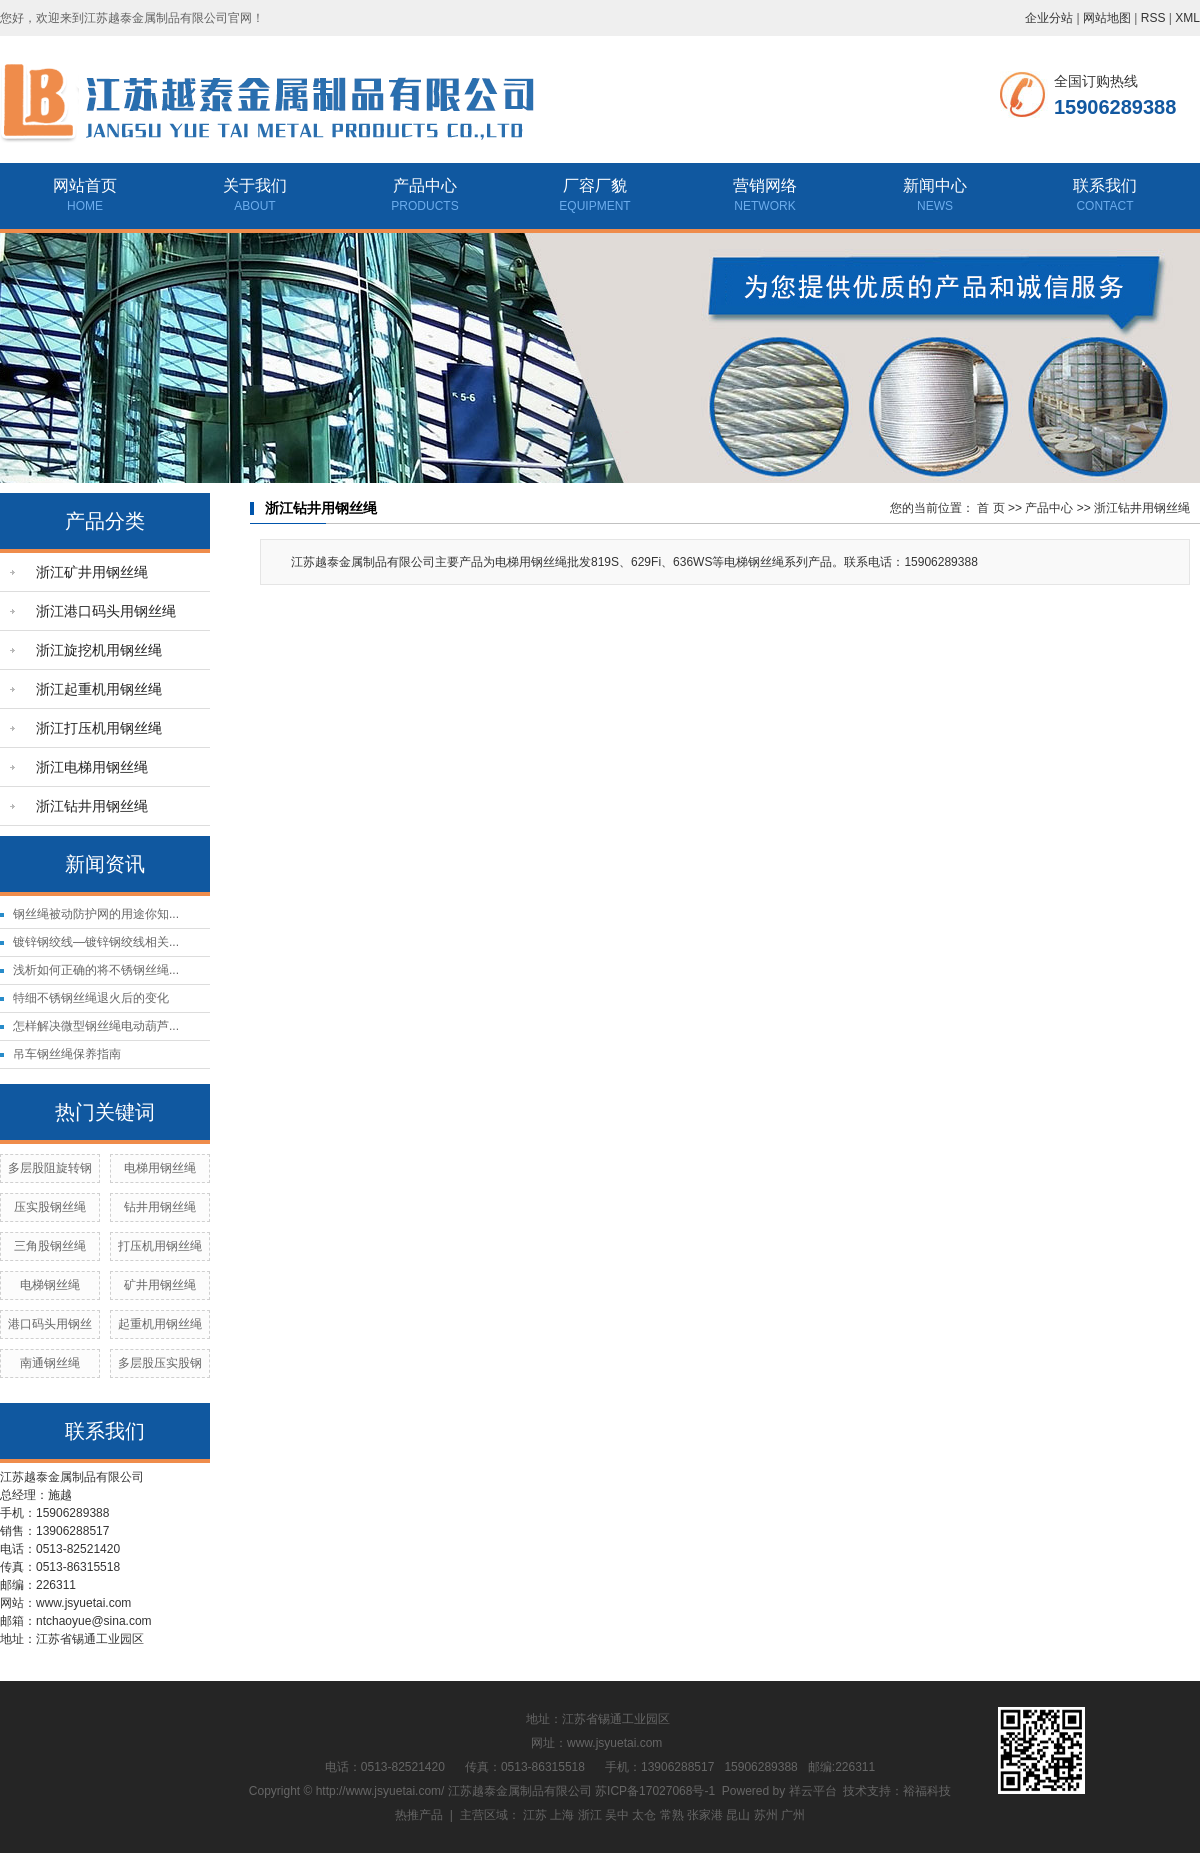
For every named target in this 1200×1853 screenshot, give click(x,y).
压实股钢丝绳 (50, 1207)
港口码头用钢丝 (50, 1324)
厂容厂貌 (595, 185)
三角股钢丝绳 (50, 1246)
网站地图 (1107, 18)
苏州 (766, 1815)
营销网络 (765, 185)
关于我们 (255, 185)
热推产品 (419, 1815)
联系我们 (1105, 185)
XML (1187, 18)
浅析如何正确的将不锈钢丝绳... (96, 970)
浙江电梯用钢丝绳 (92, 767)
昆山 (738, 1815)
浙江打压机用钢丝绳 (99, 728)
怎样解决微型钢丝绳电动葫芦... (96, 1026)
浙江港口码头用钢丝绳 (106, 611)
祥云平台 (813, 1791)
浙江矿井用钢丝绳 (92, 572)
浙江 (590, 1815)
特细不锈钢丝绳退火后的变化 (91, 998)
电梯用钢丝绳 (160, 1168)
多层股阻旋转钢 (50, 1168)
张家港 (705, 1815)
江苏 (535, 1815)
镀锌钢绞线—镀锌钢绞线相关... (96, 942)
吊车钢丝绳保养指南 (67, 1054)
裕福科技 (927, 1791)
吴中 (617, 1815)
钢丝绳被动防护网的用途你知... (96, 914)
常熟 (672, 1815)
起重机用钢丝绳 (160, 1324)
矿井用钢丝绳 (160, 1285)
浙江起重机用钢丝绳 (99, 689)
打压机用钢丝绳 (160, 1246)
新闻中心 (935, 185)
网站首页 (85, 185)
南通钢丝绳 (50, 1363)
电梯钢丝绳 (50, 1285)
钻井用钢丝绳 (160, 1207)
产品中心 (425, 185)
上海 (562, 1815)
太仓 (644, 1815)
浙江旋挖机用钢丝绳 (99, 650)
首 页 (990, 508)
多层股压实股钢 (160, 1363)
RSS (1153, 18)
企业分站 (1049, 18)
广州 (793, 1815)
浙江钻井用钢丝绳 (92, 806)
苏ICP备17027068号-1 (655, 1791)
